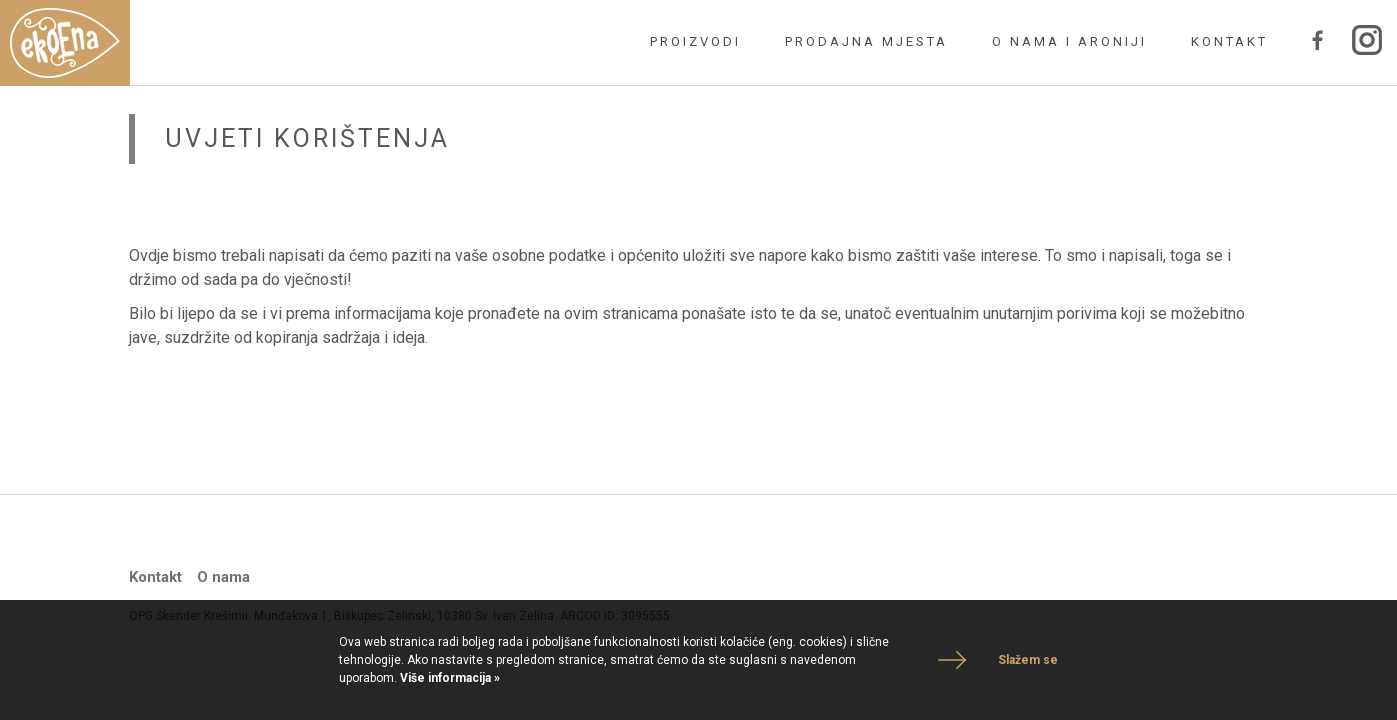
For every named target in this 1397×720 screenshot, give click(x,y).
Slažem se (1028, 660)
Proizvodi (695, 41)
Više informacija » (448, 678)
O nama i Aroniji (1069, 41)
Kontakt (1229, 41)
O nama (223, 577)
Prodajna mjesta (866, 41)
